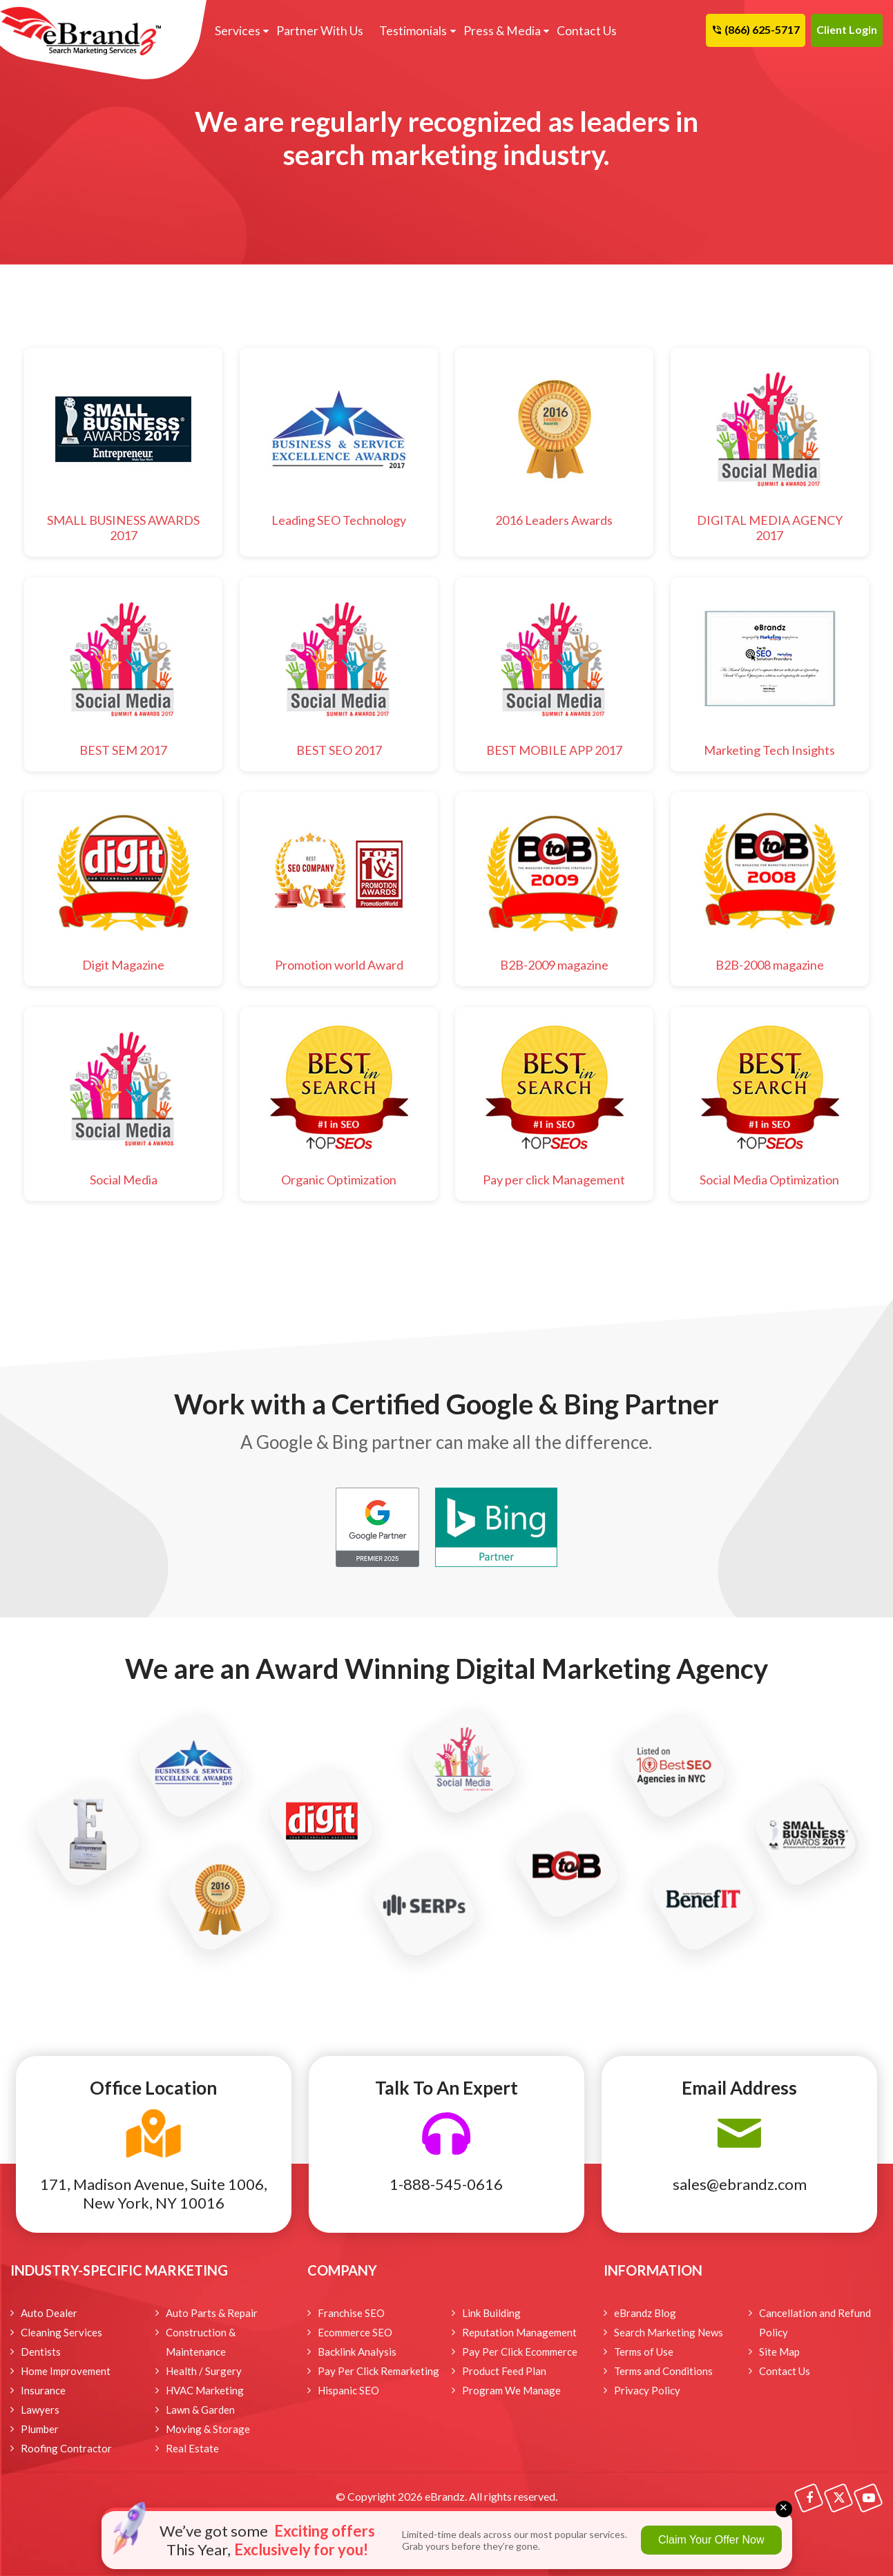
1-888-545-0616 (446, 2184)
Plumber (40, 2429)
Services (236, 31)
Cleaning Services (61, 2332)
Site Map (779, 2351)
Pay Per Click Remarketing (378, 2371)
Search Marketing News (668, 2332)
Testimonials (409, 31)
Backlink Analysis (357, 2351)
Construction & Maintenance (201, 2342)
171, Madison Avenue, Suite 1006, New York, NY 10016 (153, 2193)
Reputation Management (519, 2332)
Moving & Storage (208, 2429)
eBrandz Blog (645, 2313)
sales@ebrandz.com (740, 2184)
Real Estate (192, 2448)
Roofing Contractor (66, 2448)
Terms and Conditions (663, 2371)
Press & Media (496, 31)
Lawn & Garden (200, 2409)
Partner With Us (317, 31)
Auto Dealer (49, 2313)
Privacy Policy (647, 2390)
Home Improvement (66, 2371)
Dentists (41, 2351)
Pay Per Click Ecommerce (519, 2351)
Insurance (43, 2390)
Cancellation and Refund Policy (815, 2322)
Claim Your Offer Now (711, 2540)
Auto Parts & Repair (212, 2313)
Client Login (846, 29)
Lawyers (40, 2409)
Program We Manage (511, 2390)
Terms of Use (643, 2351)
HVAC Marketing (205, 2390)
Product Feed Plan (504, 2371)
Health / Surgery (204, 2371)
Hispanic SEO (348, 2390)
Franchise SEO (351, 2313)
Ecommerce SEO (355, 2332)
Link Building (491, 2313)
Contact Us (580, 31)
